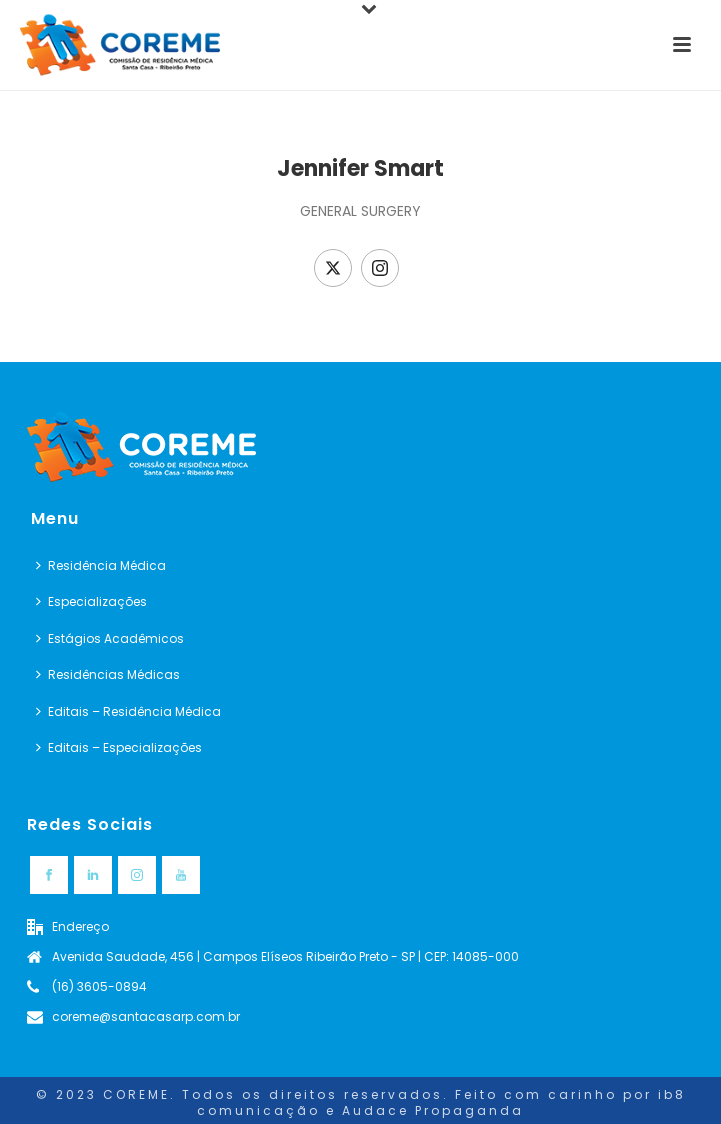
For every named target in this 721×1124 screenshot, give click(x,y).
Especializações (91, 601)
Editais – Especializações (119, 747)
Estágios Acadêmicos (110, 638)
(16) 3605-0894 (99, 986)
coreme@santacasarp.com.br (146, 1016)
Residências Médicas (108, 674)
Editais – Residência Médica (128, 711)
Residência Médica (101, 565)
